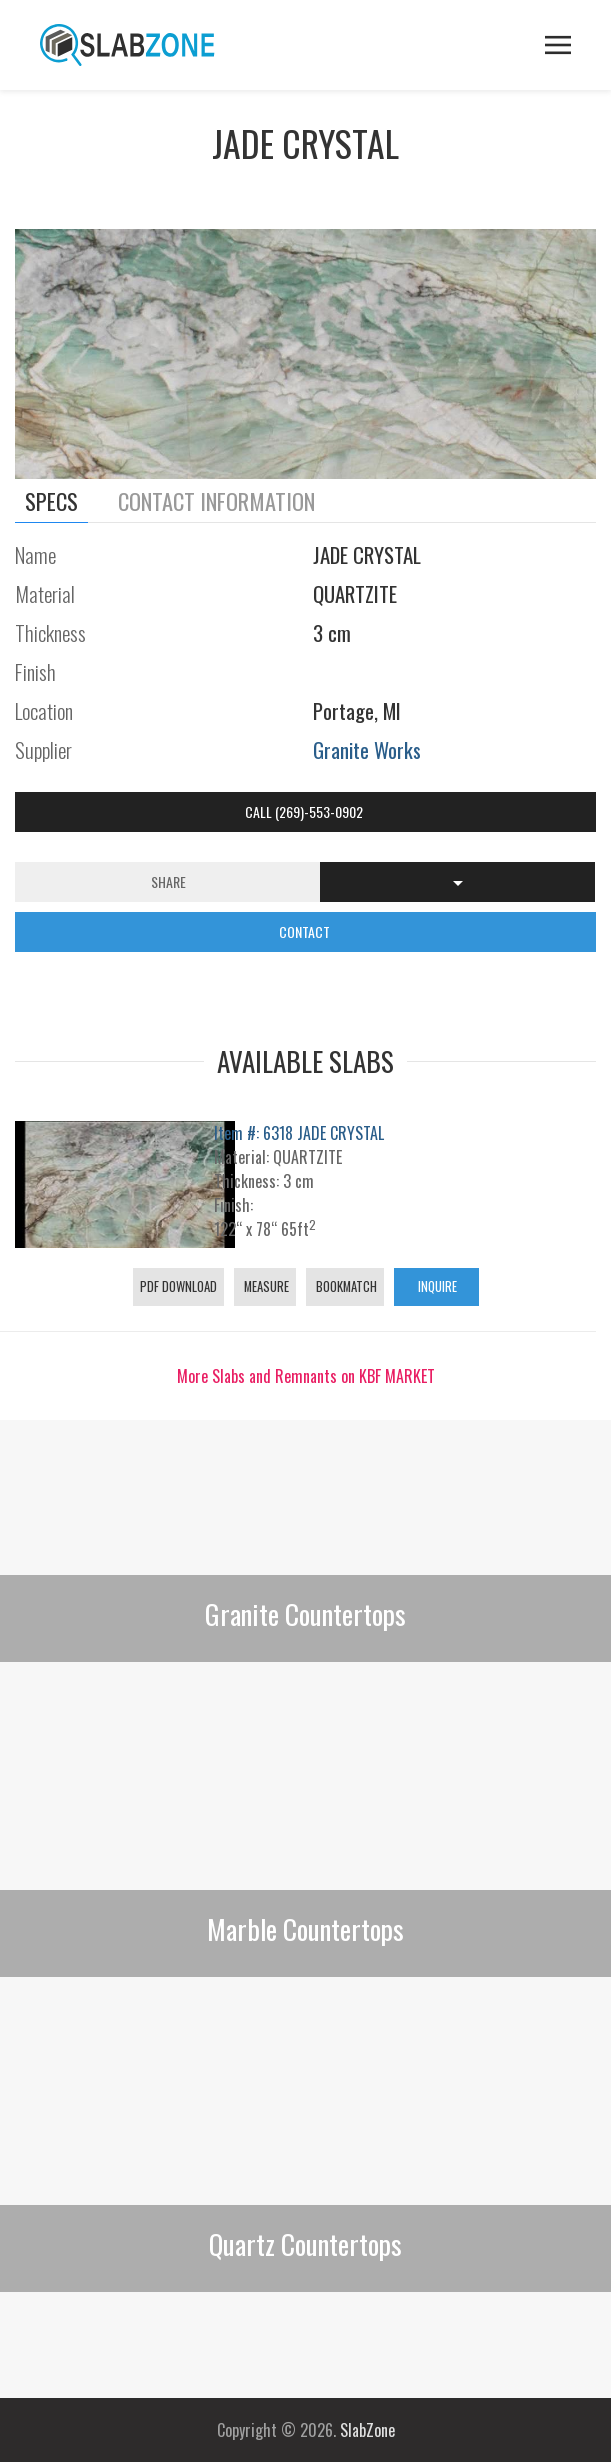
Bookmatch (345, 1286)
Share (168, 881)
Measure (265, 1286)
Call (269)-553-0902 (305, 811)
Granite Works (367, 749)
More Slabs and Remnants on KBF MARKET (306, 1376)
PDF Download (178, 1286)
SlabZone (367, 2430)
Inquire (436, 1286)
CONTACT (306, 931)
